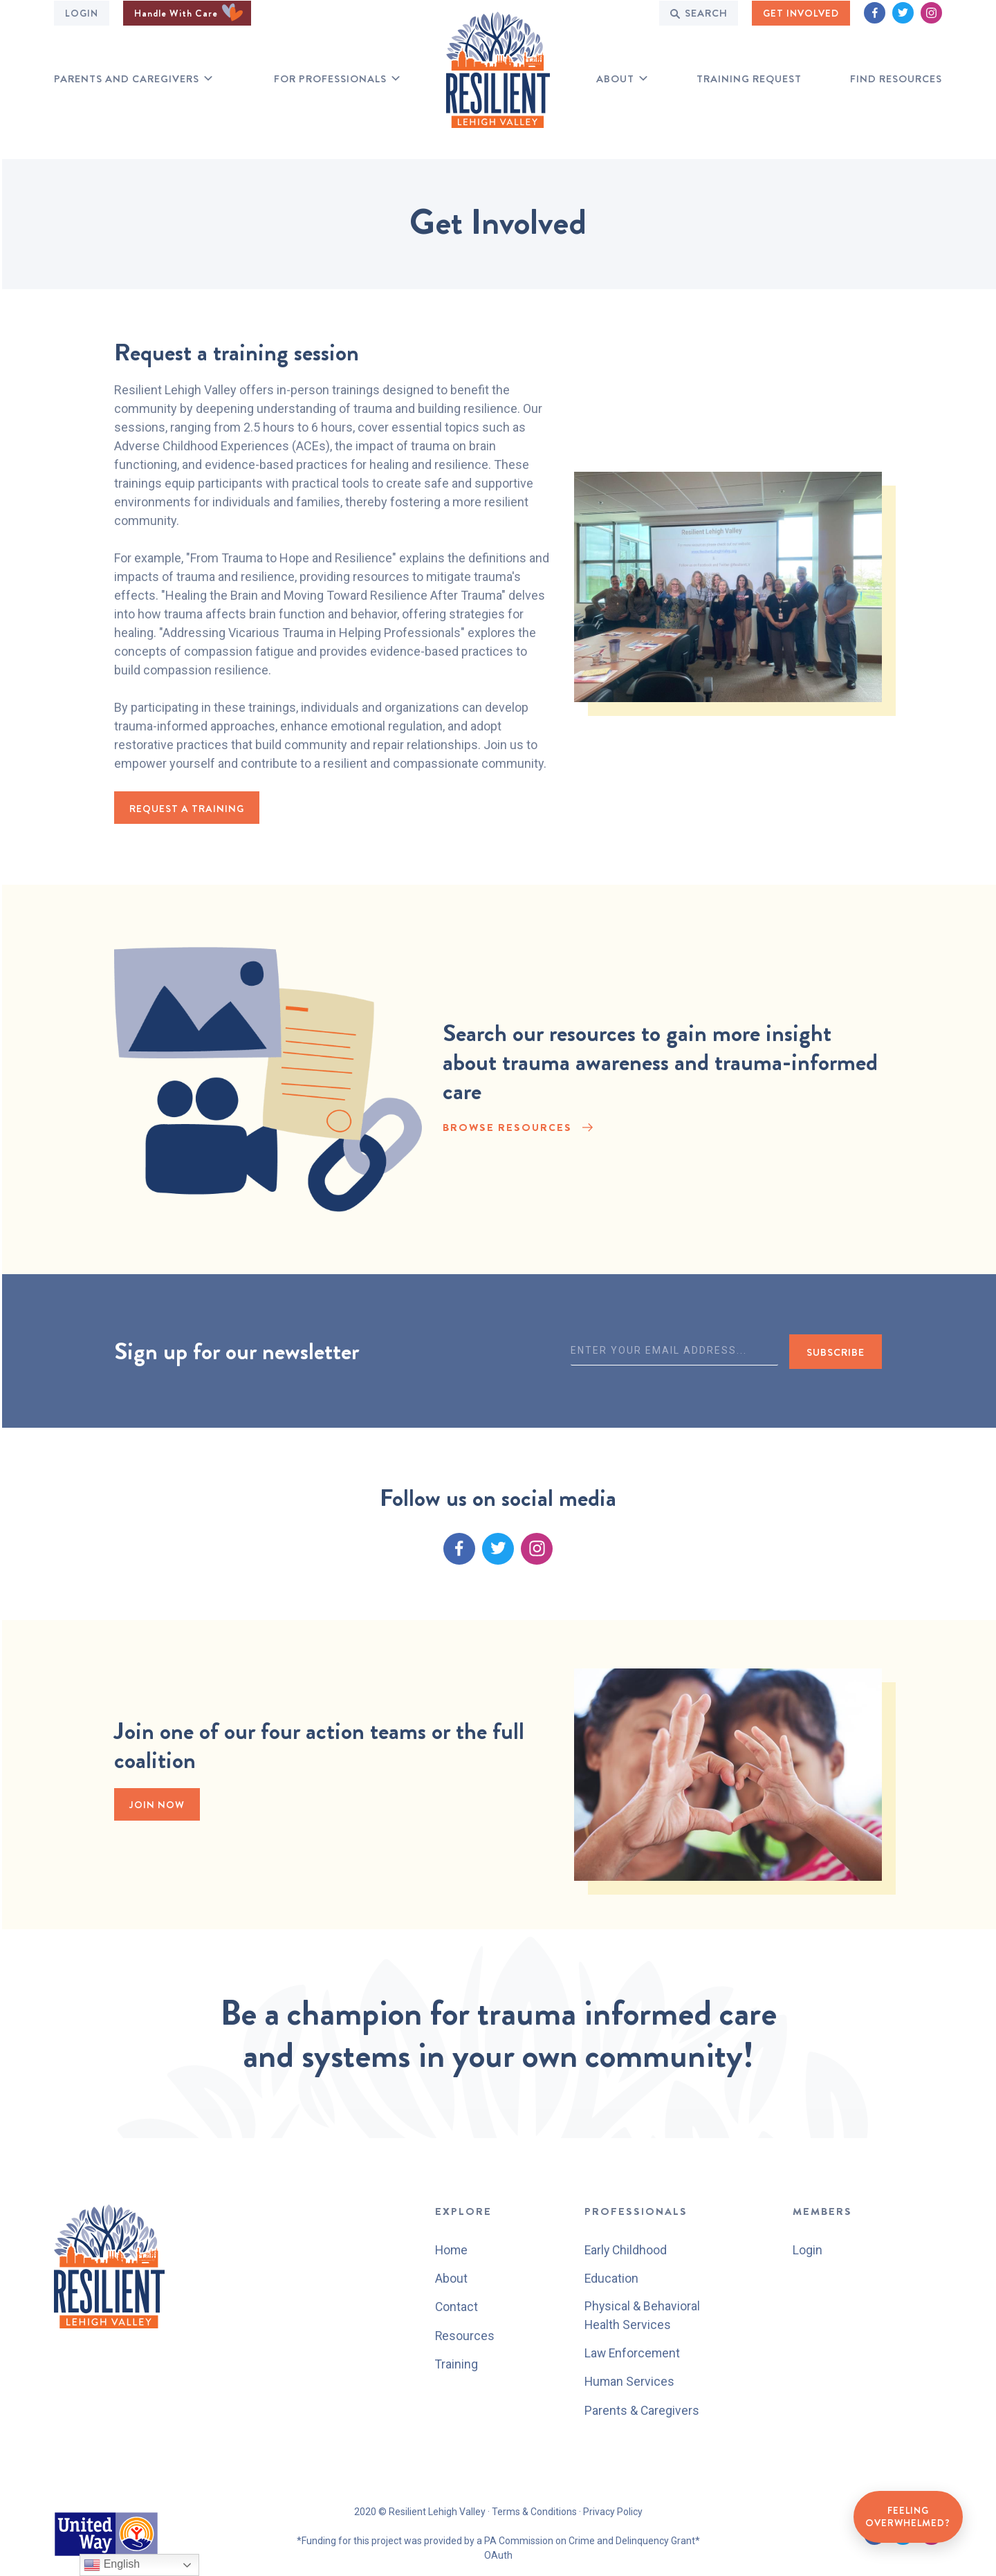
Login (81, 12)
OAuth (498, 2555)
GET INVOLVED (801, 12)
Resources (464, 2335)
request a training (189, 809)
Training (456, 2363)
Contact (456, 2306)
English (112, 2565)
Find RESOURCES (896, 78)
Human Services (630, 2382)
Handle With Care (188, 12)
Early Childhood (626, 2250)
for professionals (330, 78)
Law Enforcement (633, 2353)
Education (611, 2278)
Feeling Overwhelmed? (906, 2515)
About (615, 78)
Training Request (749, 78)
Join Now (159, 1806)
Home (451, 2250)
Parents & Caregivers (642, 2410)
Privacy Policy (613, 2511)
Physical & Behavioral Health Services (642, 2316)
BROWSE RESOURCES (507, 1131)
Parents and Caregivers (126, 78)
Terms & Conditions (534, 2511)
